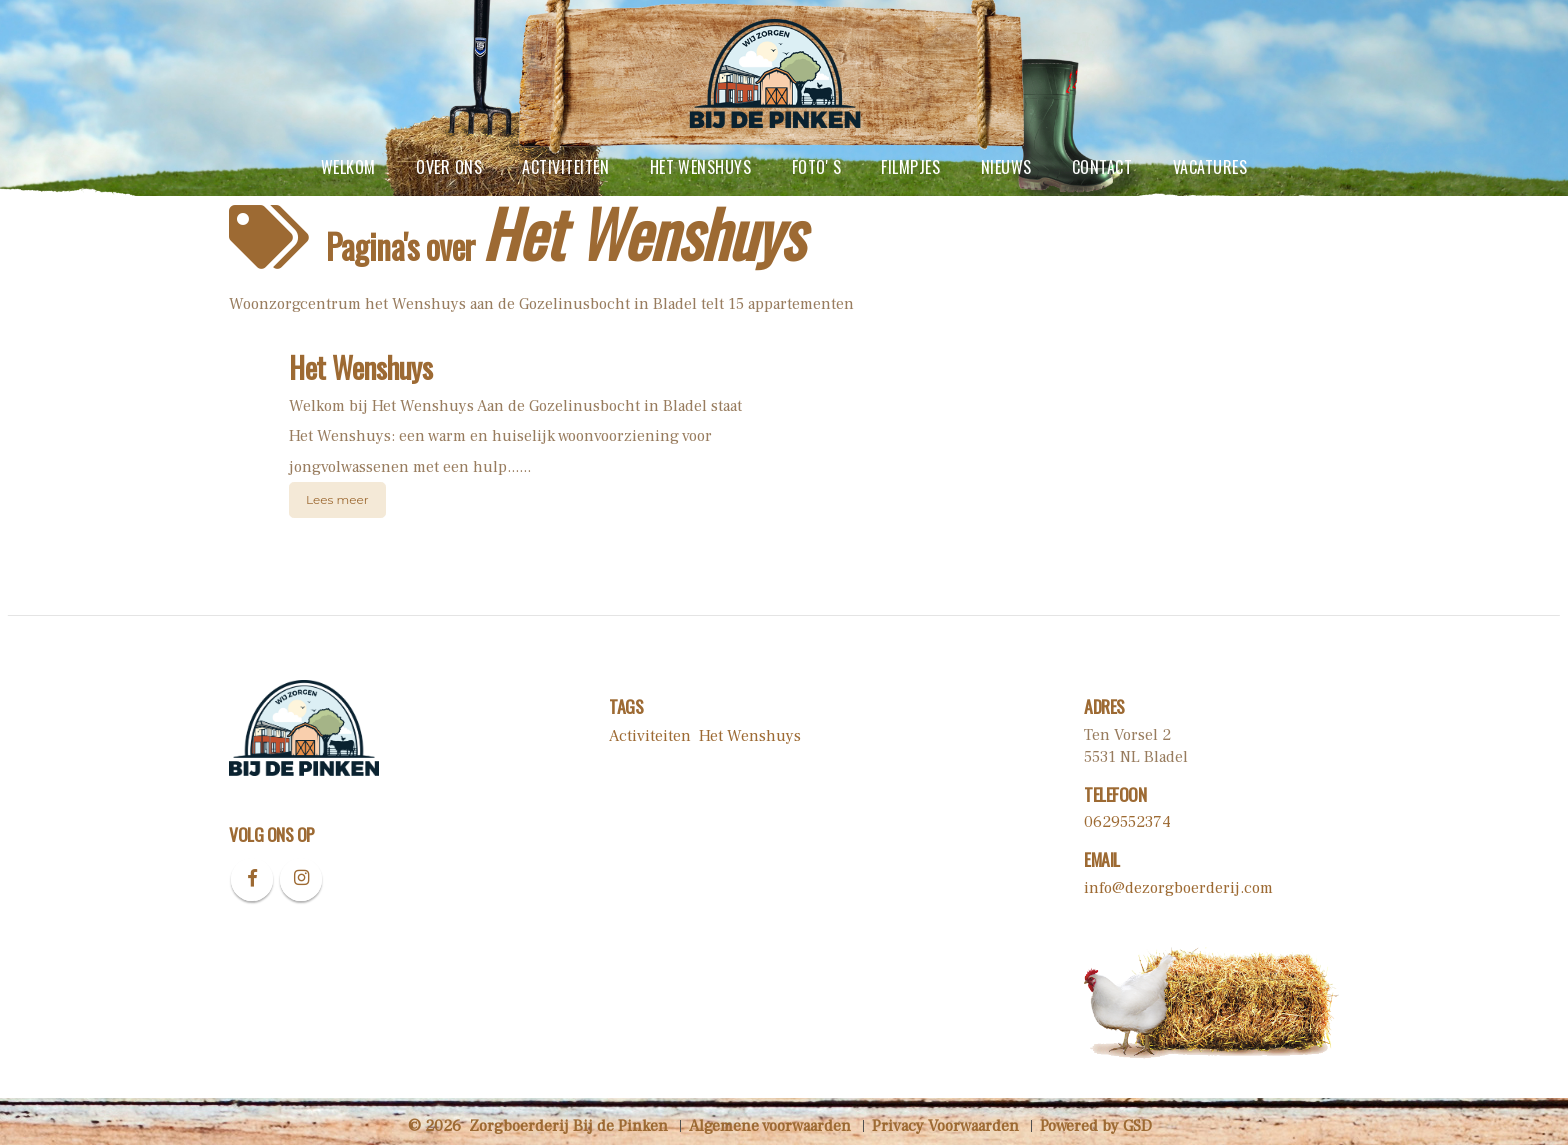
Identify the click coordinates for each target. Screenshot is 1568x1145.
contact (1102, 167)
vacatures (1210, 167)
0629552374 (1127, 822)
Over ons (449, 167)
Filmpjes (910, 167)
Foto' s (816, 167)
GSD (1137, 1126)
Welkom (348, 167)
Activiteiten (565, 167)
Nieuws (1006, 167)
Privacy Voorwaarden (945, 1126)
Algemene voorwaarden (770, 1126)
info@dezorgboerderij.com (1178, 888)
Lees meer (337, 499)
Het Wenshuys (701, 167)
